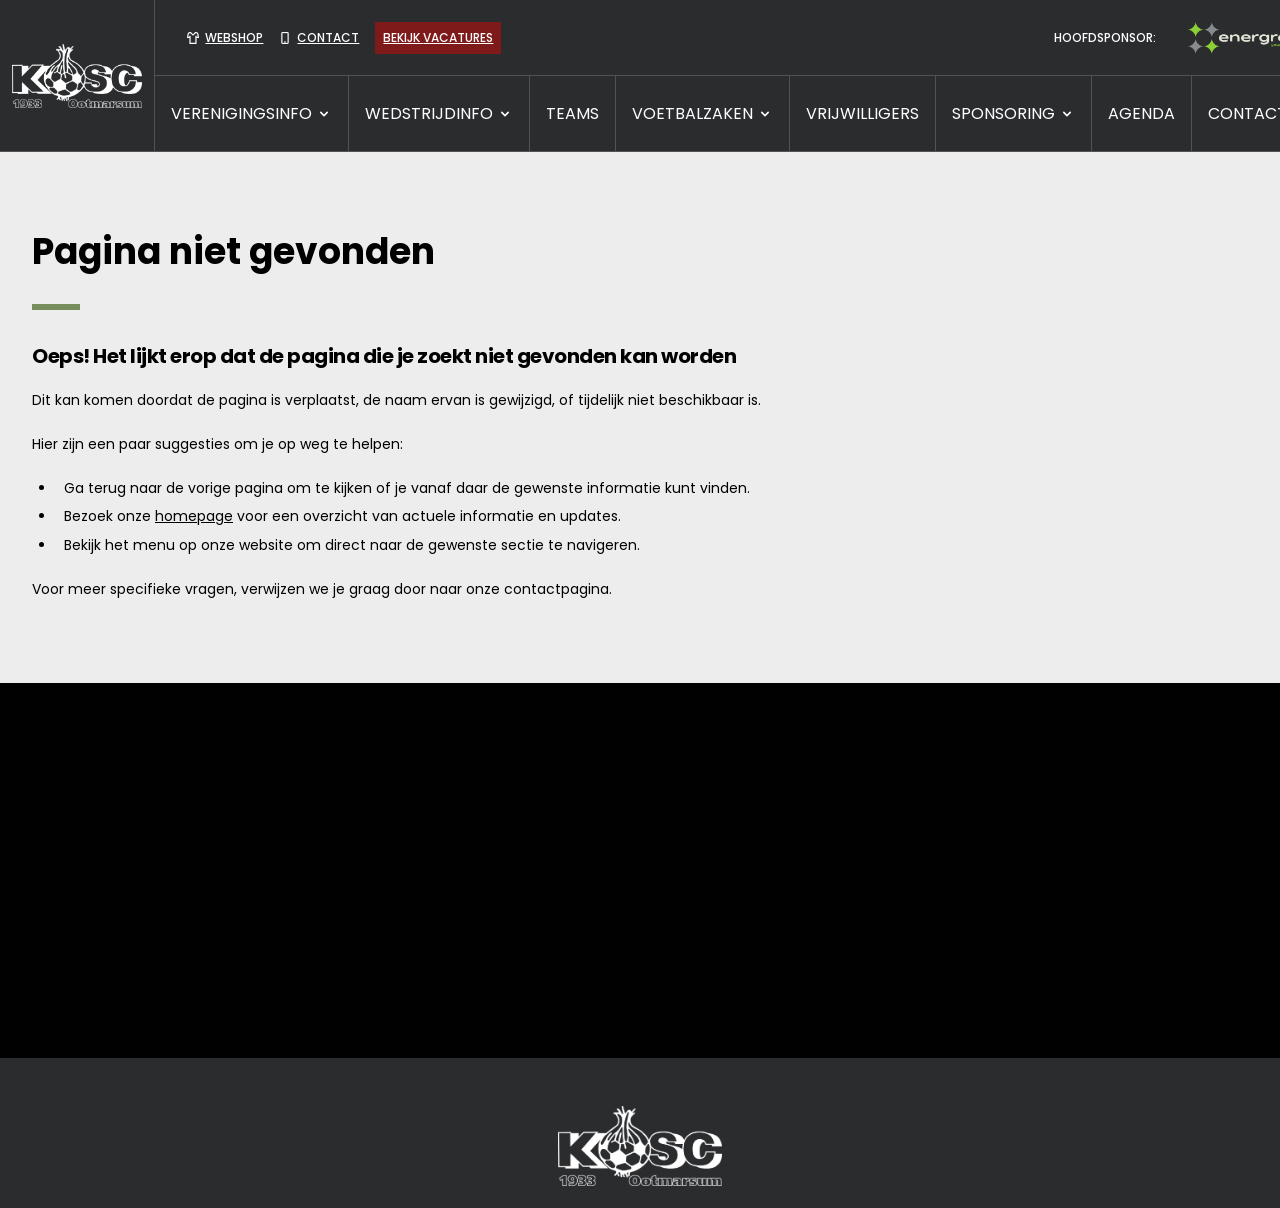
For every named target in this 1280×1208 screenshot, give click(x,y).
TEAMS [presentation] (572, 113)
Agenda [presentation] (1141, 113)
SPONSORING (1013, 113)
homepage (194, 516)
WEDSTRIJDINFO (439, 113)
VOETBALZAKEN (702, 113)
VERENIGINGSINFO (251, 113)
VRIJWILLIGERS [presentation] (862, 113)
